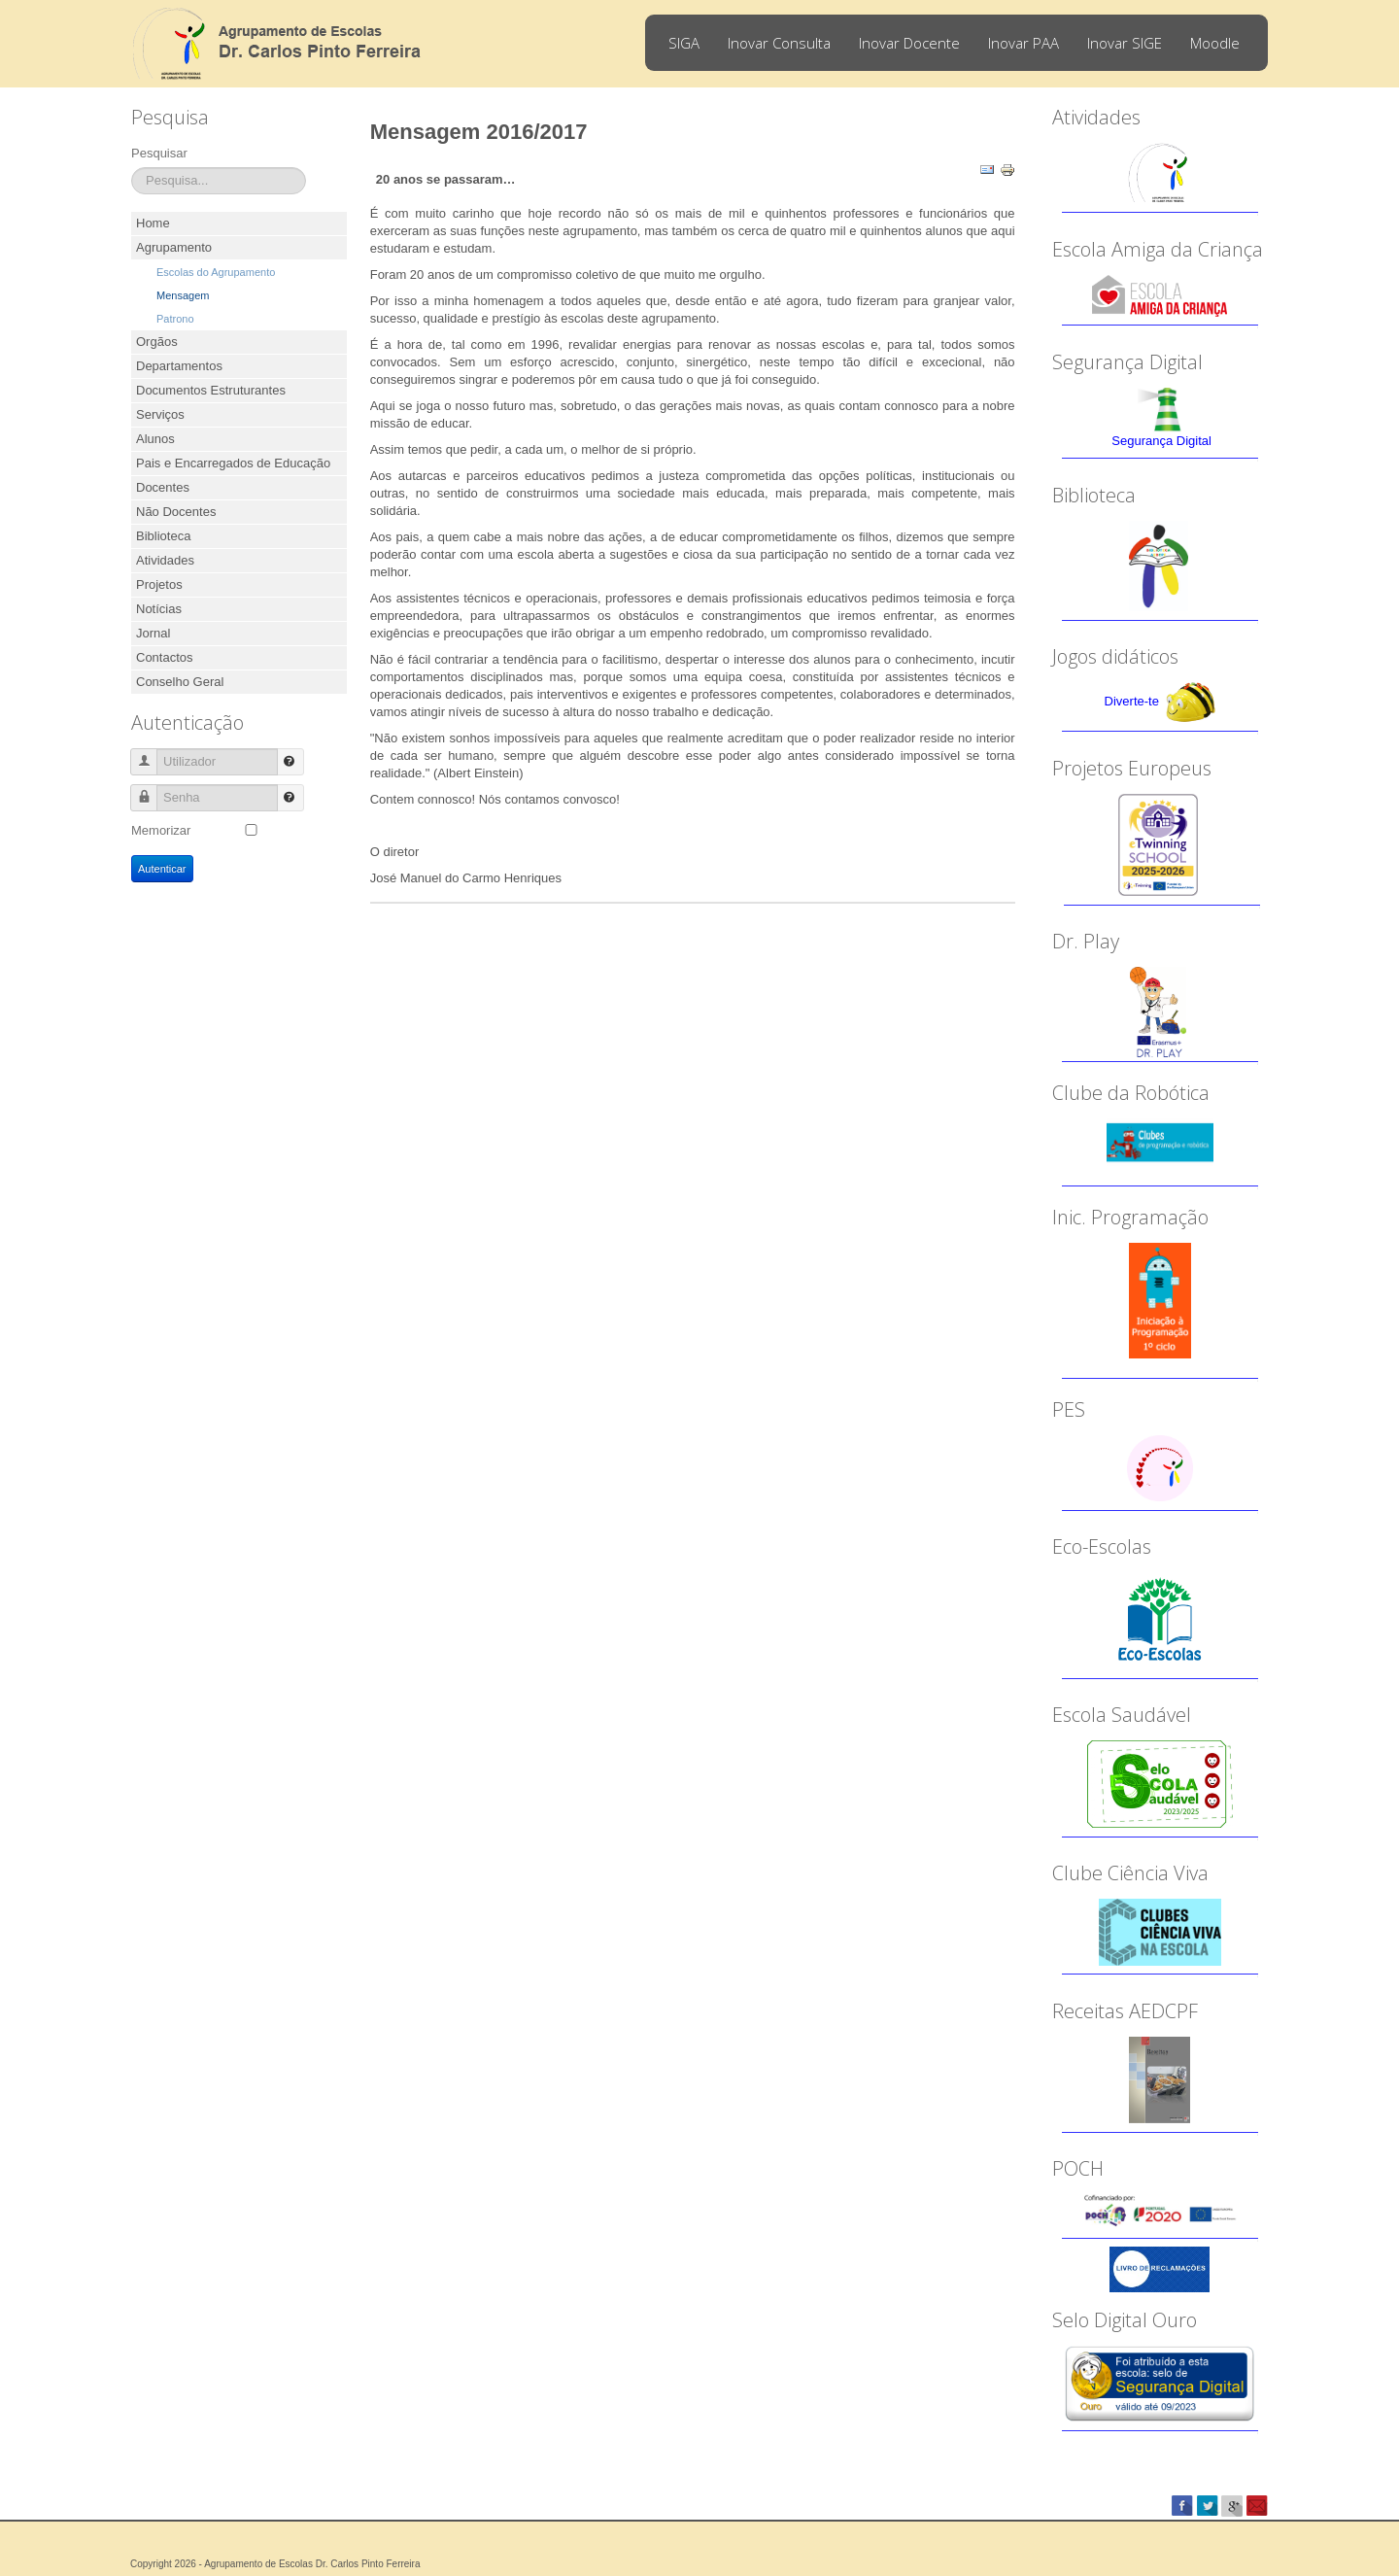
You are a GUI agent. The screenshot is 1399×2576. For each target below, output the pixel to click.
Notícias (159, 608)
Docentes (162, 487)
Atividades (165, 560)
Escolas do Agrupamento (215, 272)
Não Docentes (176, 511)
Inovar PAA (1023, 42)
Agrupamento (174, 247)
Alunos (155, 438)
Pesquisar (159, 153)
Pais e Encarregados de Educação (233, 463)
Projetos (159, 584)
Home (153, 223)
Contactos (164, 657)
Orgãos (157, 341)
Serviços (160, 414)
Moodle (1215, 42)
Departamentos (179, 366)
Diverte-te (1132, 701)
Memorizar (160, 830)
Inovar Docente (909, 42)
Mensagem (182, 295)
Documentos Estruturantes (211, 390)
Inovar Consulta (779, 42)
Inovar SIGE (1124, 42)
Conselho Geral (179, 681)
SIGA (684, 42)
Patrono (175, 319)
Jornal (153, 633)
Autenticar (162, 869)
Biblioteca (163, 536)
